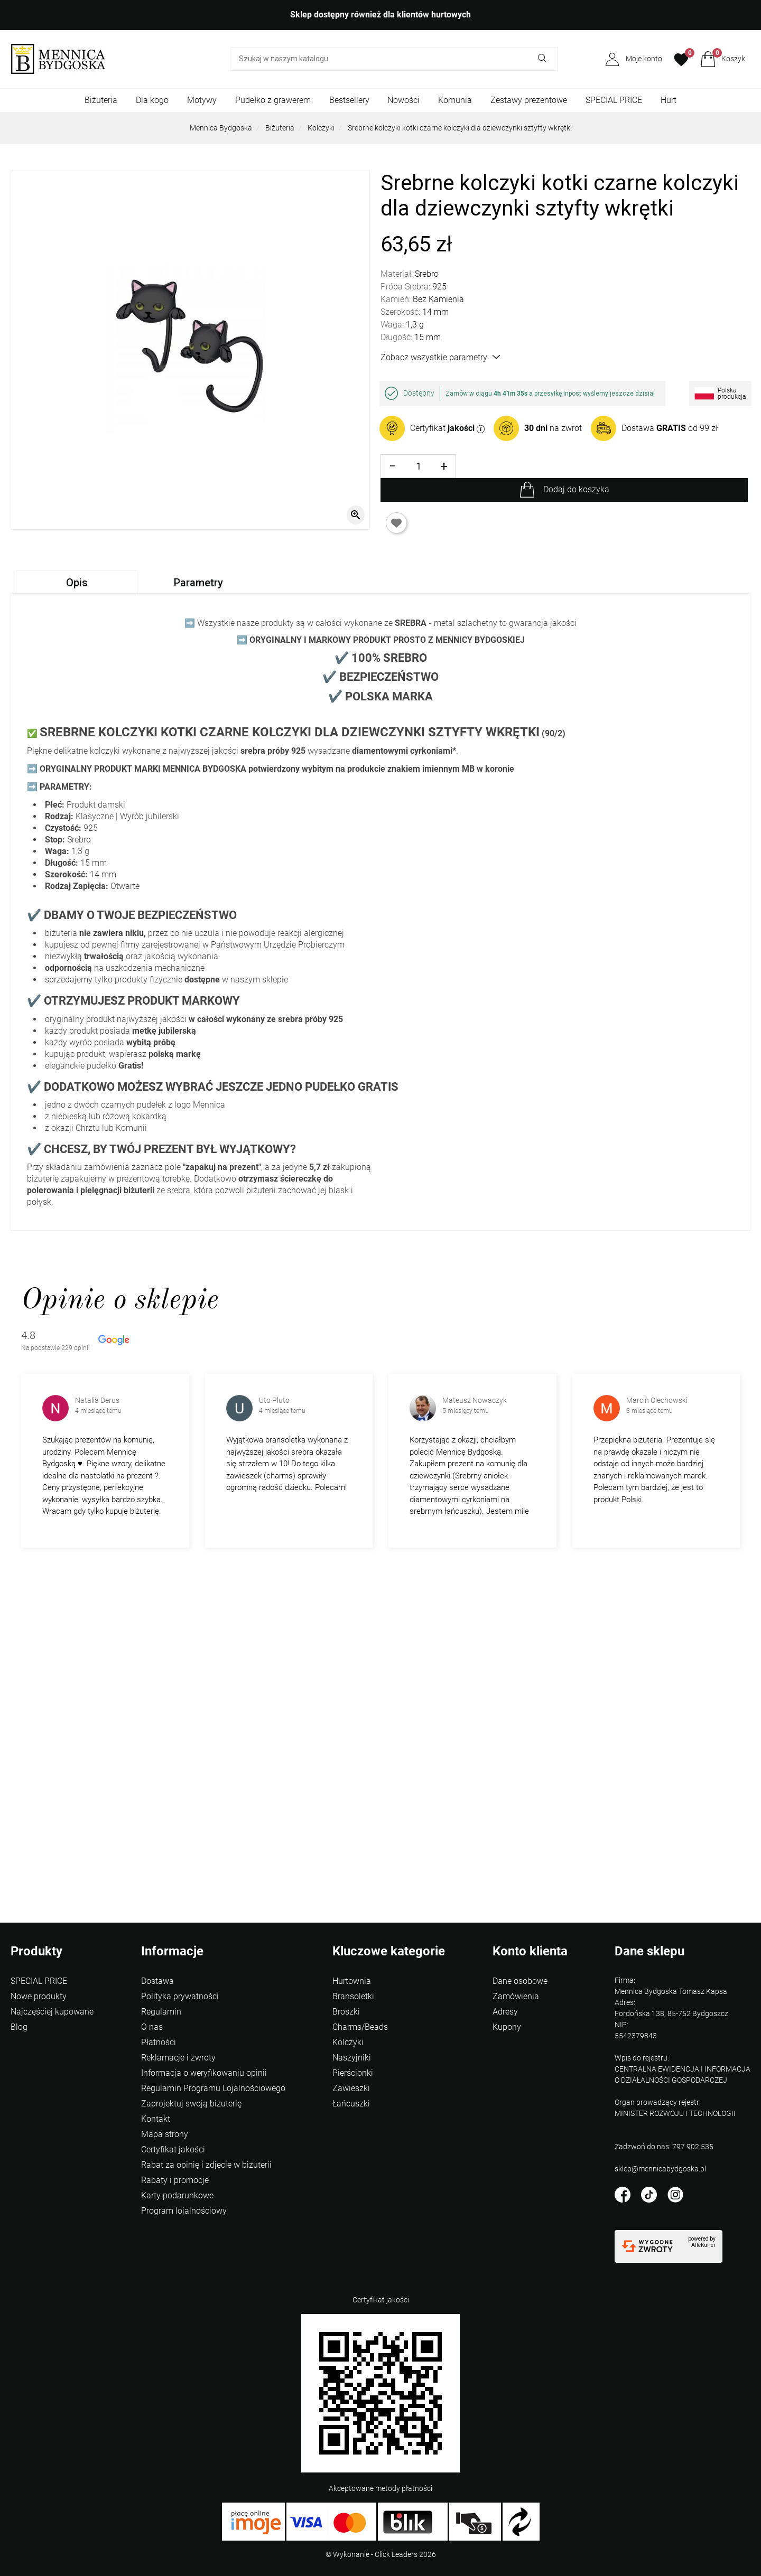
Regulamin (161, 2012)
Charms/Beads (360, 2027)
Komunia (455, 100)
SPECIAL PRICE (614, 100)
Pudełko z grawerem (273, 100)
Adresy (505, 2012)
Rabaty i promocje (175, 2180)
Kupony (507, 2027)
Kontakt (155, 2119)
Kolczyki (321, 128)
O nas (152, 2027)
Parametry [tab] (198, 582)
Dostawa (157, 1981)
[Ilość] (418, 466)
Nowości (403, 100)
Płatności (158, 2042)
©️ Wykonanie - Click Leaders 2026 (381, 2554)
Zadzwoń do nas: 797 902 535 (664, 2146)
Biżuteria (101, 100)
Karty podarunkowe (177, 2195)
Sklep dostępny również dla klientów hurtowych (380, 15)
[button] (723, 59)
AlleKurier (703, 2245)
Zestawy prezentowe (528, 100)
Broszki (346, 2012)
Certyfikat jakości (173, 2149)
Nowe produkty (39, 1996)
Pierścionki (352, 2073)
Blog (19, 2027)
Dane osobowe (520, 1981)
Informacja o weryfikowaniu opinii (204, 2073)
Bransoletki (353, 1996)
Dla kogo (152, 100)
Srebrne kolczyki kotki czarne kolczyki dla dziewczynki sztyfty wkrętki (460, 128)
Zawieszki (351, 2088)
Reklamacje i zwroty (178, 2058)
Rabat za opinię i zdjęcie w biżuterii (206, 2165)
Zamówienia (516, 1996)
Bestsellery (349, 100)
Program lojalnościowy (184, 2211)
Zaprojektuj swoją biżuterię (191, 2104)
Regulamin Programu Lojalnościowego (213, 2088)
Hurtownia (351, 1981)
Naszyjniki (351, 2058)
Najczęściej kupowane (52, 2012)
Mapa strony (164, 2134)
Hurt (668, 100)
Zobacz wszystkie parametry (440, 357)
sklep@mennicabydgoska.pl (660, 2169)
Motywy (202, 100)
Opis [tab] (77, 582)
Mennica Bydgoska (221, 128)
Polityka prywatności (180, 1996)
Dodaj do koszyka (576, 489)
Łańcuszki (351, 2104)
